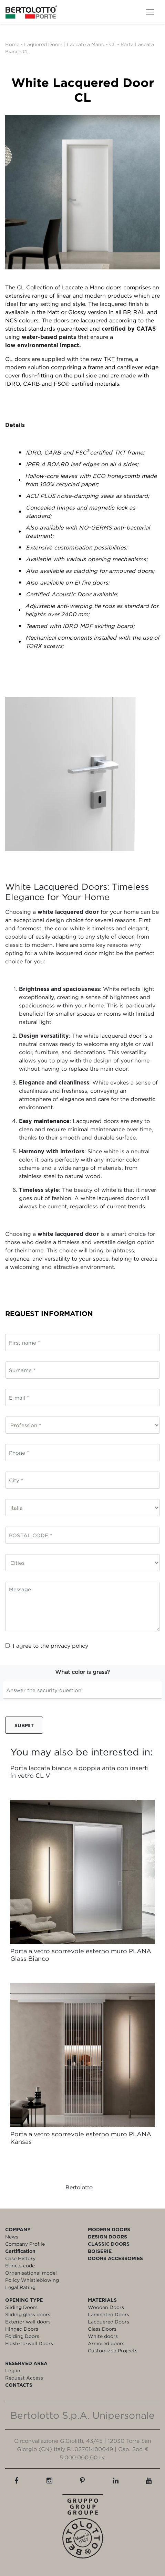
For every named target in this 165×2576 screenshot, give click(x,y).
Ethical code (20, 2265)
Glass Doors (102, 2328)
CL (113, 44)
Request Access (24, 2377)
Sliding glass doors (27, 2314)
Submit (24, 1725)
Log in (12, 2370)
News (11, 2236)
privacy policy (69, 1646)
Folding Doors (22, 2336)
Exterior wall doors (28, 2321)
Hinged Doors (21, 2328)
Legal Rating (20, 2287)
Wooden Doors (106, 2307)
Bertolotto (79, 2187)
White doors (103, 2336)
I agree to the (46, 1646)
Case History (20, 2258)
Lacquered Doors (108, 2321)
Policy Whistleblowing (32, 2280)
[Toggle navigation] (150, 12)
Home (12, 44)
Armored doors (106, 2343)
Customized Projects (112, 2350)
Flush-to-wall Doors (29, 2343)
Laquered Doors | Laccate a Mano (64, 44)
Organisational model (31, 2272)
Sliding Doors (21, 2307)
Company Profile (25, 2243)
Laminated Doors (108, 2314)
